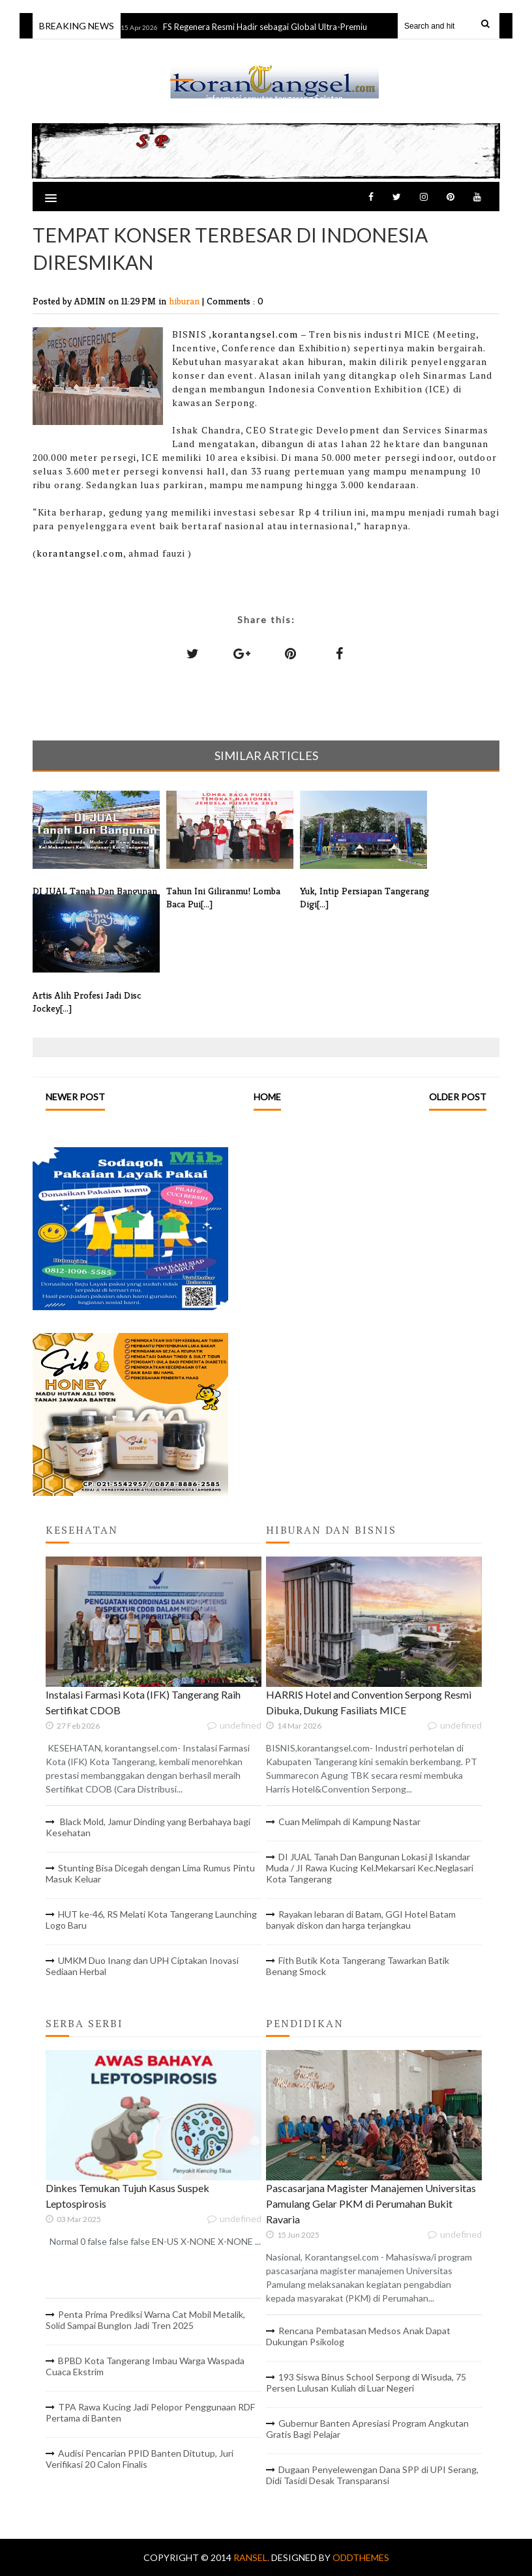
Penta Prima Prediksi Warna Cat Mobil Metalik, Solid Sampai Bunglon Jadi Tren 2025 (145, 2320)
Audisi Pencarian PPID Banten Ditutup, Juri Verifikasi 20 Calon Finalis (139, 2459)
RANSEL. (252, 2557)
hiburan (185, 301)
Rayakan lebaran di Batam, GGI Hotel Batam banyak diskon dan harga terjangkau (361, 1920)
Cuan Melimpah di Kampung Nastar (349, 1821)
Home (267, 1096)
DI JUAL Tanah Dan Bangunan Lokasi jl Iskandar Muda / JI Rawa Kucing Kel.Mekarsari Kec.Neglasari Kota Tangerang (369, 1867)
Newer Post (75, 1096)
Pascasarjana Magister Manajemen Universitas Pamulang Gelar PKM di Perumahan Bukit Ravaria (371, 2203)
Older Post (457, 1096)
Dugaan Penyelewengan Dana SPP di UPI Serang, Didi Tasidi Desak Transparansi (372, 2475)
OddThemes (360, 2557)
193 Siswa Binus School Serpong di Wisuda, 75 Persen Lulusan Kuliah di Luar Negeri (366, 2382)
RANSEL (274, 66)
